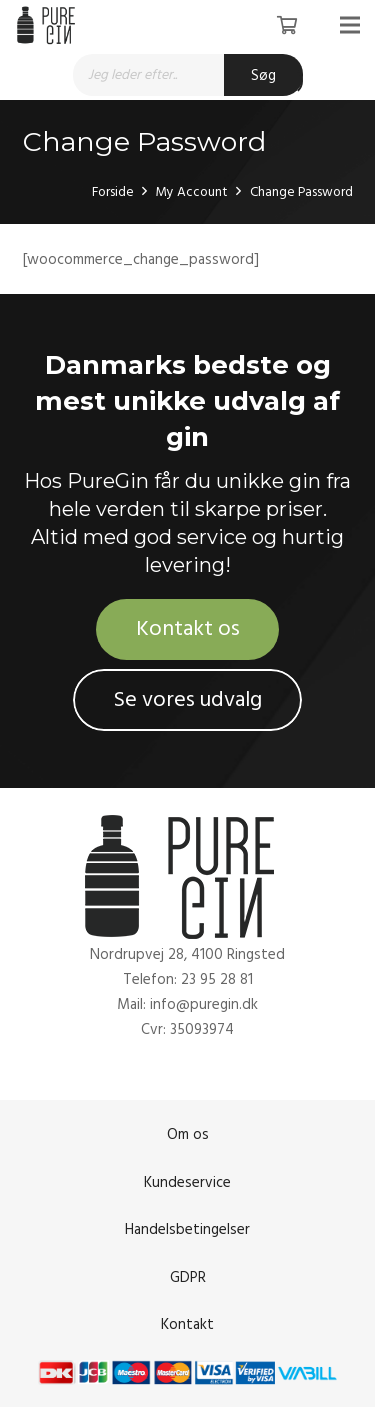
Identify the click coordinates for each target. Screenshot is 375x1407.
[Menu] (350, 25)
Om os (188, 1134)
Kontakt (187, 1324)
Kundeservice (187, 1182)
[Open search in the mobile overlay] (188, 75)
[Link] (48, 25)
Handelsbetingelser (187, 1229)
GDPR (188, 1277)
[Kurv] (287, 25)
